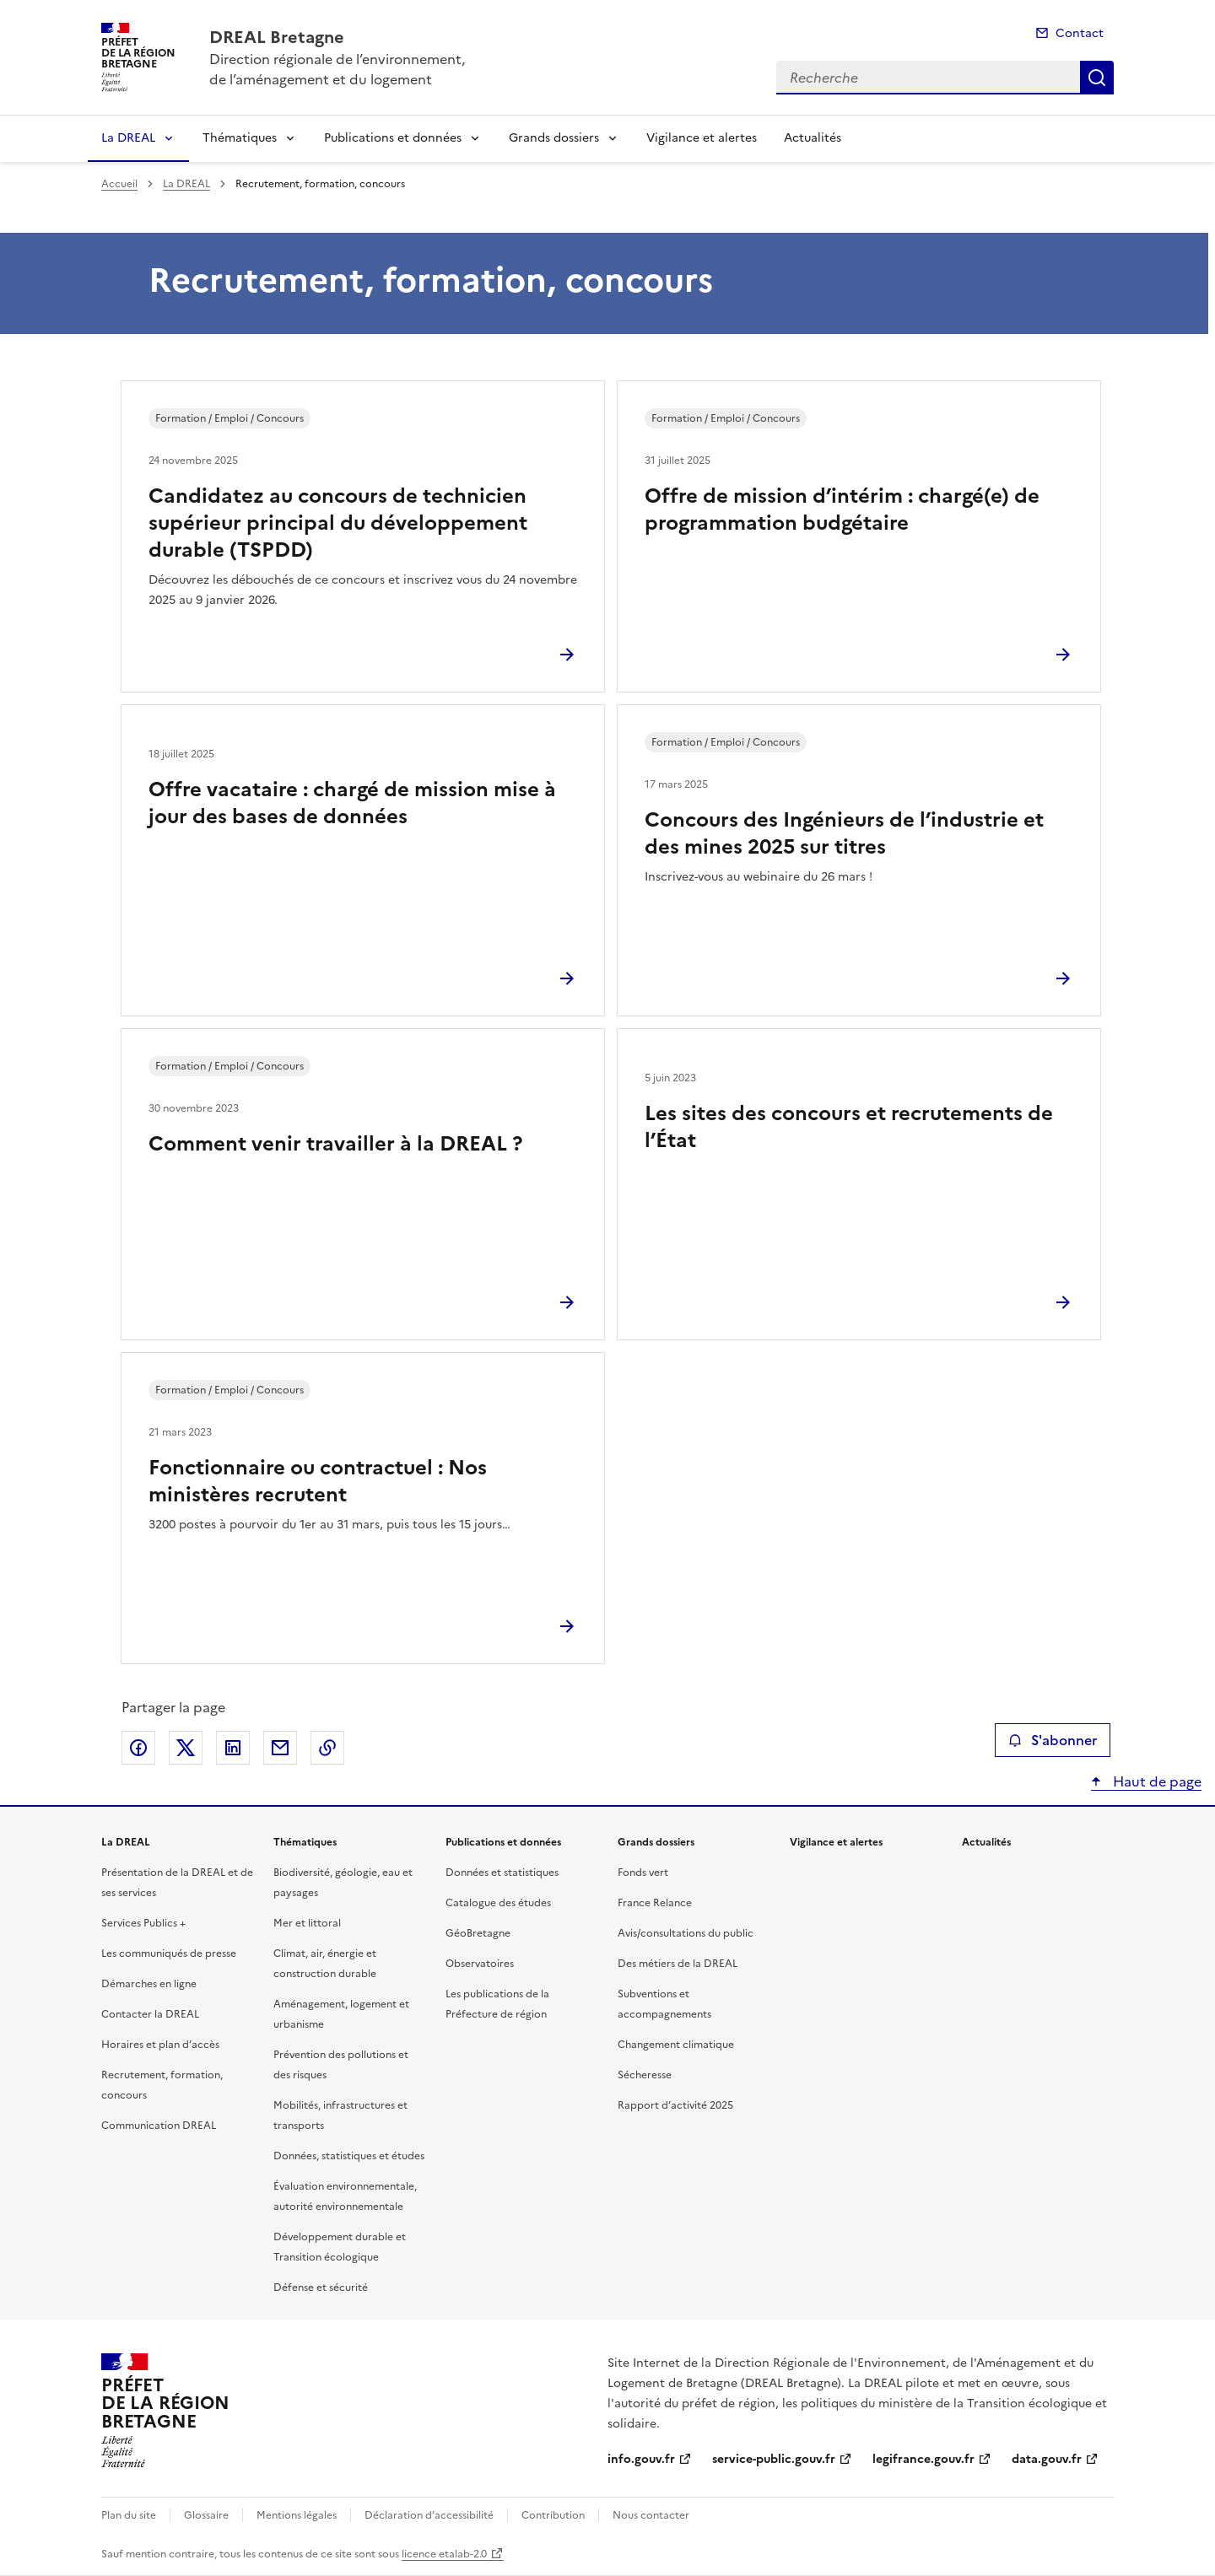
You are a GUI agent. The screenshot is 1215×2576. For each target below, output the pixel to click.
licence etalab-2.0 (444, 2554)
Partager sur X (185, 1748)
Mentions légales (296, 2515)
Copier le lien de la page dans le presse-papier (327, 1748)
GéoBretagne (478, 1933)
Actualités (812, 138)
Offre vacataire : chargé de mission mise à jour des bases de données (352, 803)
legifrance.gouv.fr (923, 2459)
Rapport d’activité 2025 (675, 2105)
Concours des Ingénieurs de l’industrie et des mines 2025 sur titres (844, 833)
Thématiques (239, 138)
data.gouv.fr (1047, 2459)
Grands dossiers (554, 138)
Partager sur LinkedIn (233, 1748)
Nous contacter (651, 2515)
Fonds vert (643, 1872)
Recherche (1097, 77)
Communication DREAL (158, 2125)
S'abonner (1052, 1740)
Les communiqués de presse (168, 1953)
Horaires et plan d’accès (160, 2044)
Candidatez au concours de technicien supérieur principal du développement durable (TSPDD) (337, 523)
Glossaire (206, 2515)
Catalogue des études (498, 1902)
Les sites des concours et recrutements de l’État (849, 1127)
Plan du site (128, 2515)
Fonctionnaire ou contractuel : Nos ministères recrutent (317, 1481)
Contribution (553, 2515)
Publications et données (393, 138)
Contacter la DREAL (150, 2014)
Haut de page (1156, 1781)
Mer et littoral (307, 1923)
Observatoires (480, 1963)
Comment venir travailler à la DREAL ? (335, 1144)
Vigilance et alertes (701, 138)
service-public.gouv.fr (773, 2459)
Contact (1080, 33)
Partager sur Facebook (138, 1748)
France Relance (655, 1902)
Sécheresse (645, 2075)
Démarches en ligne (149, 1983)
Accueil (119, 183)
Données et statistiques (502, 1872)
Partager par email (280, 1748)
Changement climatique (676, 2044)
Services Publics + (143, 1923)
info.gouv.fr (641, 2459)
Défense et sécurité (320, 2287)
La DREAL (128, 138)
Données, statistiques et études (348, 2156)
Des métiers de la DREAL (677, 1963)
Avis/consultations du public (685, 1933)
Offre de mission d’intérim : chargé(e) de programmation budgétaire (842, 509)
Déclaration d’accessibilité (429, 2515)
